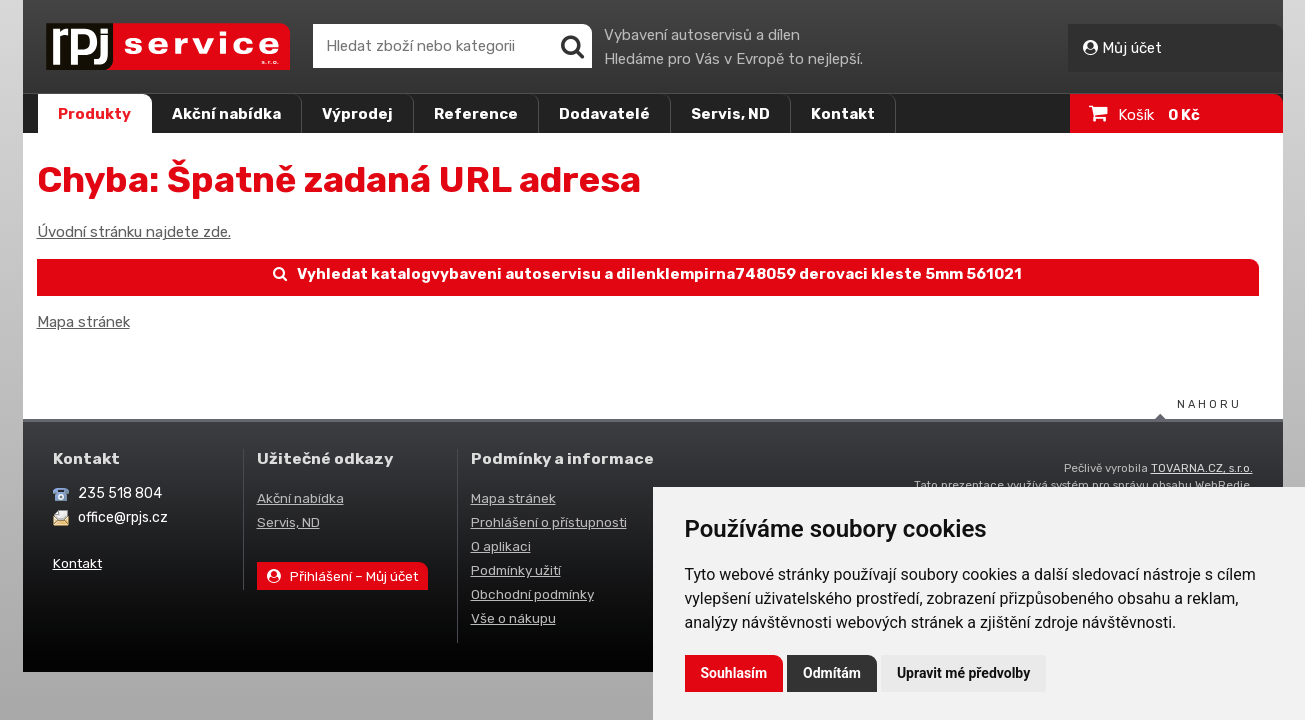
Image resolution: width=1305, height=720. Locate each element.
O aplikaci (501, 546)
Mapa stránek (83, 322)
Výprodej (357, 114)
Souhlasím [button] (734, 673)
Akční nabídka (226, 114)
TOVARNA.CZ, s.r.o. (1202, 468)
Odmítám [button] (832, 673)
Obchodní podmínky (532, 594)
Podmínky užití (516, 570)
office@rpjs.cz (123, 517)
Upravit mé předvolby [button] (963, 673)
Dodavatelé (604, 114)
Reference (476, 114)
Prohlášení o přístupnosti (549, 522)
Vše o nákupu (513, 618)
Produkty (94, 114)
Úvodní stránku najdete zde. (134, 232)
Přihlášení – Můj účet (343, 576)
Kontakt (843, 114)
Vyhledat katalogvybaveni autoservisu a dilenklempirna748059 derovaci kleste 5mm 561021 (648, 274)
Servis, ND (730, 114)
